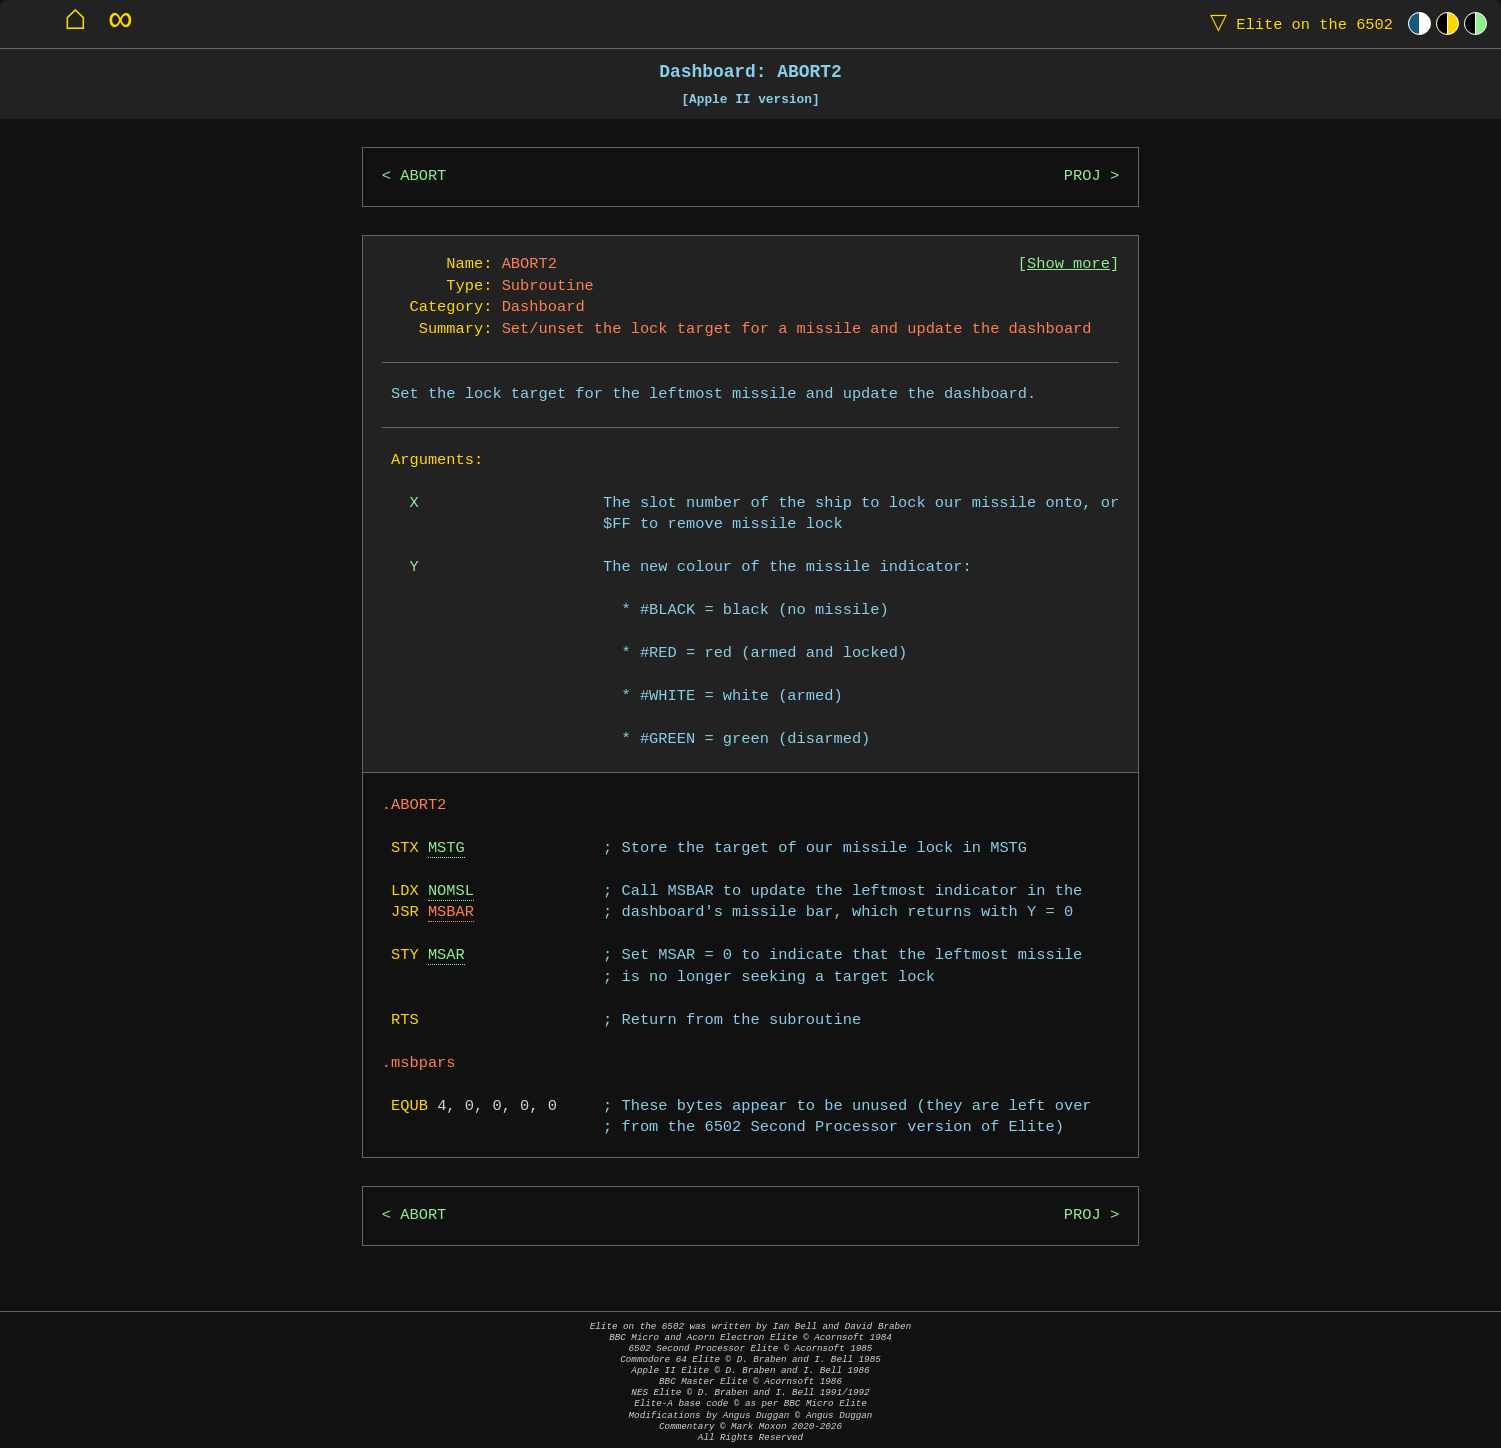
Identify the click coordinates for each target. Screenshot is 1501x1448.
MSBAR (451, 912)
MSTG (446, 848)
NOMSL (451, 891)
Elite (1297, 23)
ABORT (423, 176)
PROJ (1082, 176)
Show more (1068, 264)
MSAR (446, 955)
